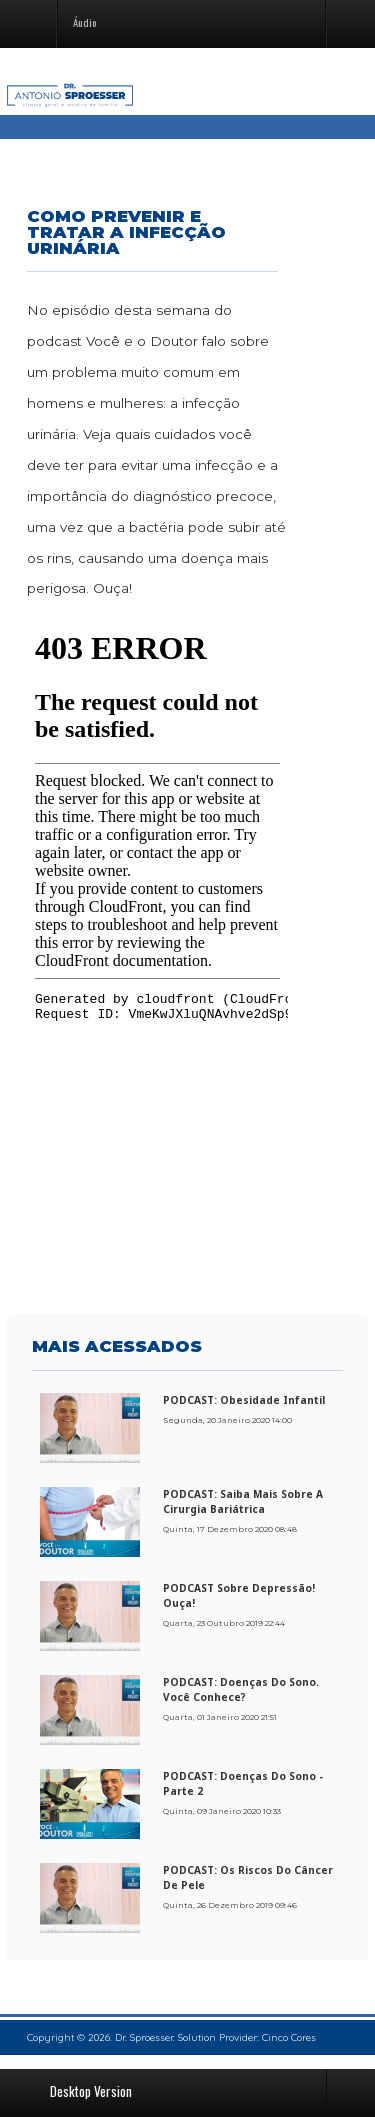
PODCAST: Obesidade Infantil (244, 1400)
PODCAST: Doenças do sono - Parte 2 (243, 1783)
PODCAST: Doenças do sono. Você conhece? (241, 1689)
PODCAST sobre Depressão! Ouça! (239, 1595)
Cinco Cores (289, 2037)
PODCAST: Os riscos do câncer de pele (248, 1877)
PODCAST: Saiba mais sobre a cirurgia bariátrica (243, 1501)
